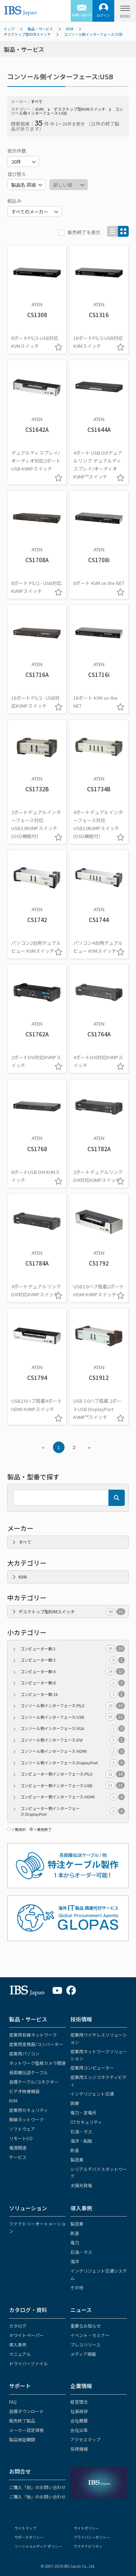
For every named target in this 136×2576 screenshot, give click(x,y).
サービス (17, 2157)
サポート (20, 2386)
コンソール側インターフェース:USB (93, 34)
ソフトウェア (22, 2129)
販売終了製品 (22, 2420)
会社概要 (79, 2420)
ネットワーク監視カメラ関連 (37, 2063)
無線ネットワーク (26, 2119)
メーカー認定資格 (26, 2430)
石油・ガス (81, 2131)
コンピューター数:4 (72, 1671)
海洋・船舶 (81, 2141)
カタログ (17, 2326)
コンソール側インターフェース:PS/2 (72, 1705)
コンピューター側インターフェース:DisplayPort (72, 1811)
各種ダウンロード (26, 2411)
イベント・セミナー (90, 2335)
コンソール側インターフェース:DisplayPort (72, 1763)
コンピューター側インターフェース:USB (72, 1785)
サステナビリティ (88, 2546)
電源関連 (17, 2147)
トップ (9, 28)
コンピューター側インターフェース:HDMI (72, 1797)
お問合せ (20, 2471)
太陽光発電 (81, 2185)
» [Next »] (89, 1447)
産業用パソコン (24, 2053)
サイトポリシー (86, 2528)
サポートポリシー (29, 2537)
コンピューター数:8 (72, 1683)
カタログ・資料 (28, 2310)
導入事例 (81, 2208)
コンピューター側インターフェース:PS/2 (72, 1774)
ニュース (81, 2310)
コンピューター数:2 (72, 1649)
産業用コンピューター (92, 2067)
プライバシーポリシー (92, 2537)
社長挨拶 (79, 2411)
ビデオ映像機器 (24, 2091)
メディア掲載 (83, 2354)
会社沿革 (79, 2430)
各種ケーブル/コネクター (33, 2082)
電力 (74, 2242)
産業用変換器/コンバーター (36, 2044)
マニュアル (20, 2354)
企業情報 (81, 2386)
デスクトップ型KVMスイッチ (27, 34)
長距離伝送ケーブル (28, 2072)
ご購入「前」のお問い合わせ (37, 2487)
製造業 (76, 2159)
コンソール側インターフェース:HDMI (72, 1751)
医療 (74, 2103)
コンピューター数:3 (72, 1660)
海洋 (74, 2261)
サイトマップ (25, 2528)
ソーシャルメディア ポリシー (38, 2546)
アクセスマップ (85, 2439)
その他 (76, 2287)
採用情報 (79, 2449)
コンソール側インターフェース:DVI (72, 1740)
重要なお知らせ (85, 2326)
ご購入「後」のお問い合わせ (37, 2496)
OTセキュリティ (86, 2122)
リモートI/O (21, 2138)
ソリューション (28, 2208)
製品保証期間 (22, 2439)
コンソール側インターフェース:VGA (72, 1728)
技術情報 (81, 2019)
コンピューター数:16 (72, 1694)
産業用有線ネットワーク (33, 2035)
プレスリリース (85, 2344)
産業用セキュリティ (28, 2110)
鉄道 (74, 2150)
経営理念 (79, 2402)
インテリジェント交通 (92, 2094)
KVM (69, 28)
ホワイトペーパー (26, 2335)
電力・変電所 (83, 2112)
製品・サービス (40, 28)
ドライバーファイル (28, 2363)
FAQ (13, 2402)
